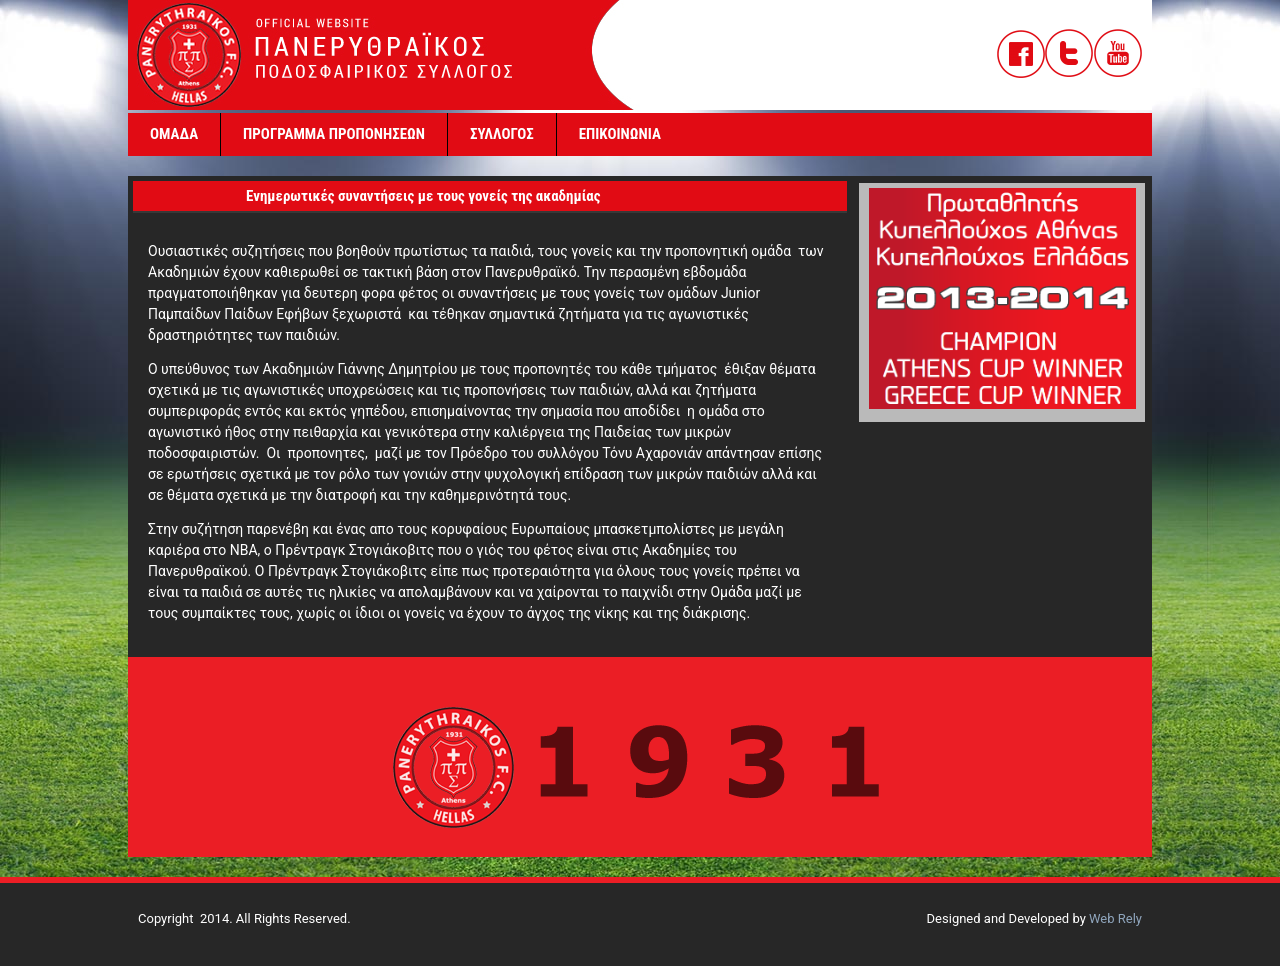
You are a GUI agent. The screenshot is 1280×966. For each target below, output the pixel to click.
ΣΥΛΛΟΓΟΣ (502, 134)
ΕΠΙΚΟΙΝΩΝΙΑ (620, 134)
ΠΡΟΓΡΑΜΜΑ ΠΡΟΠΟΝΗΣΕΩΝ (334, 134)
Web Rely (1115, 918)
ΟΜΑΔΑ (174, 134)
